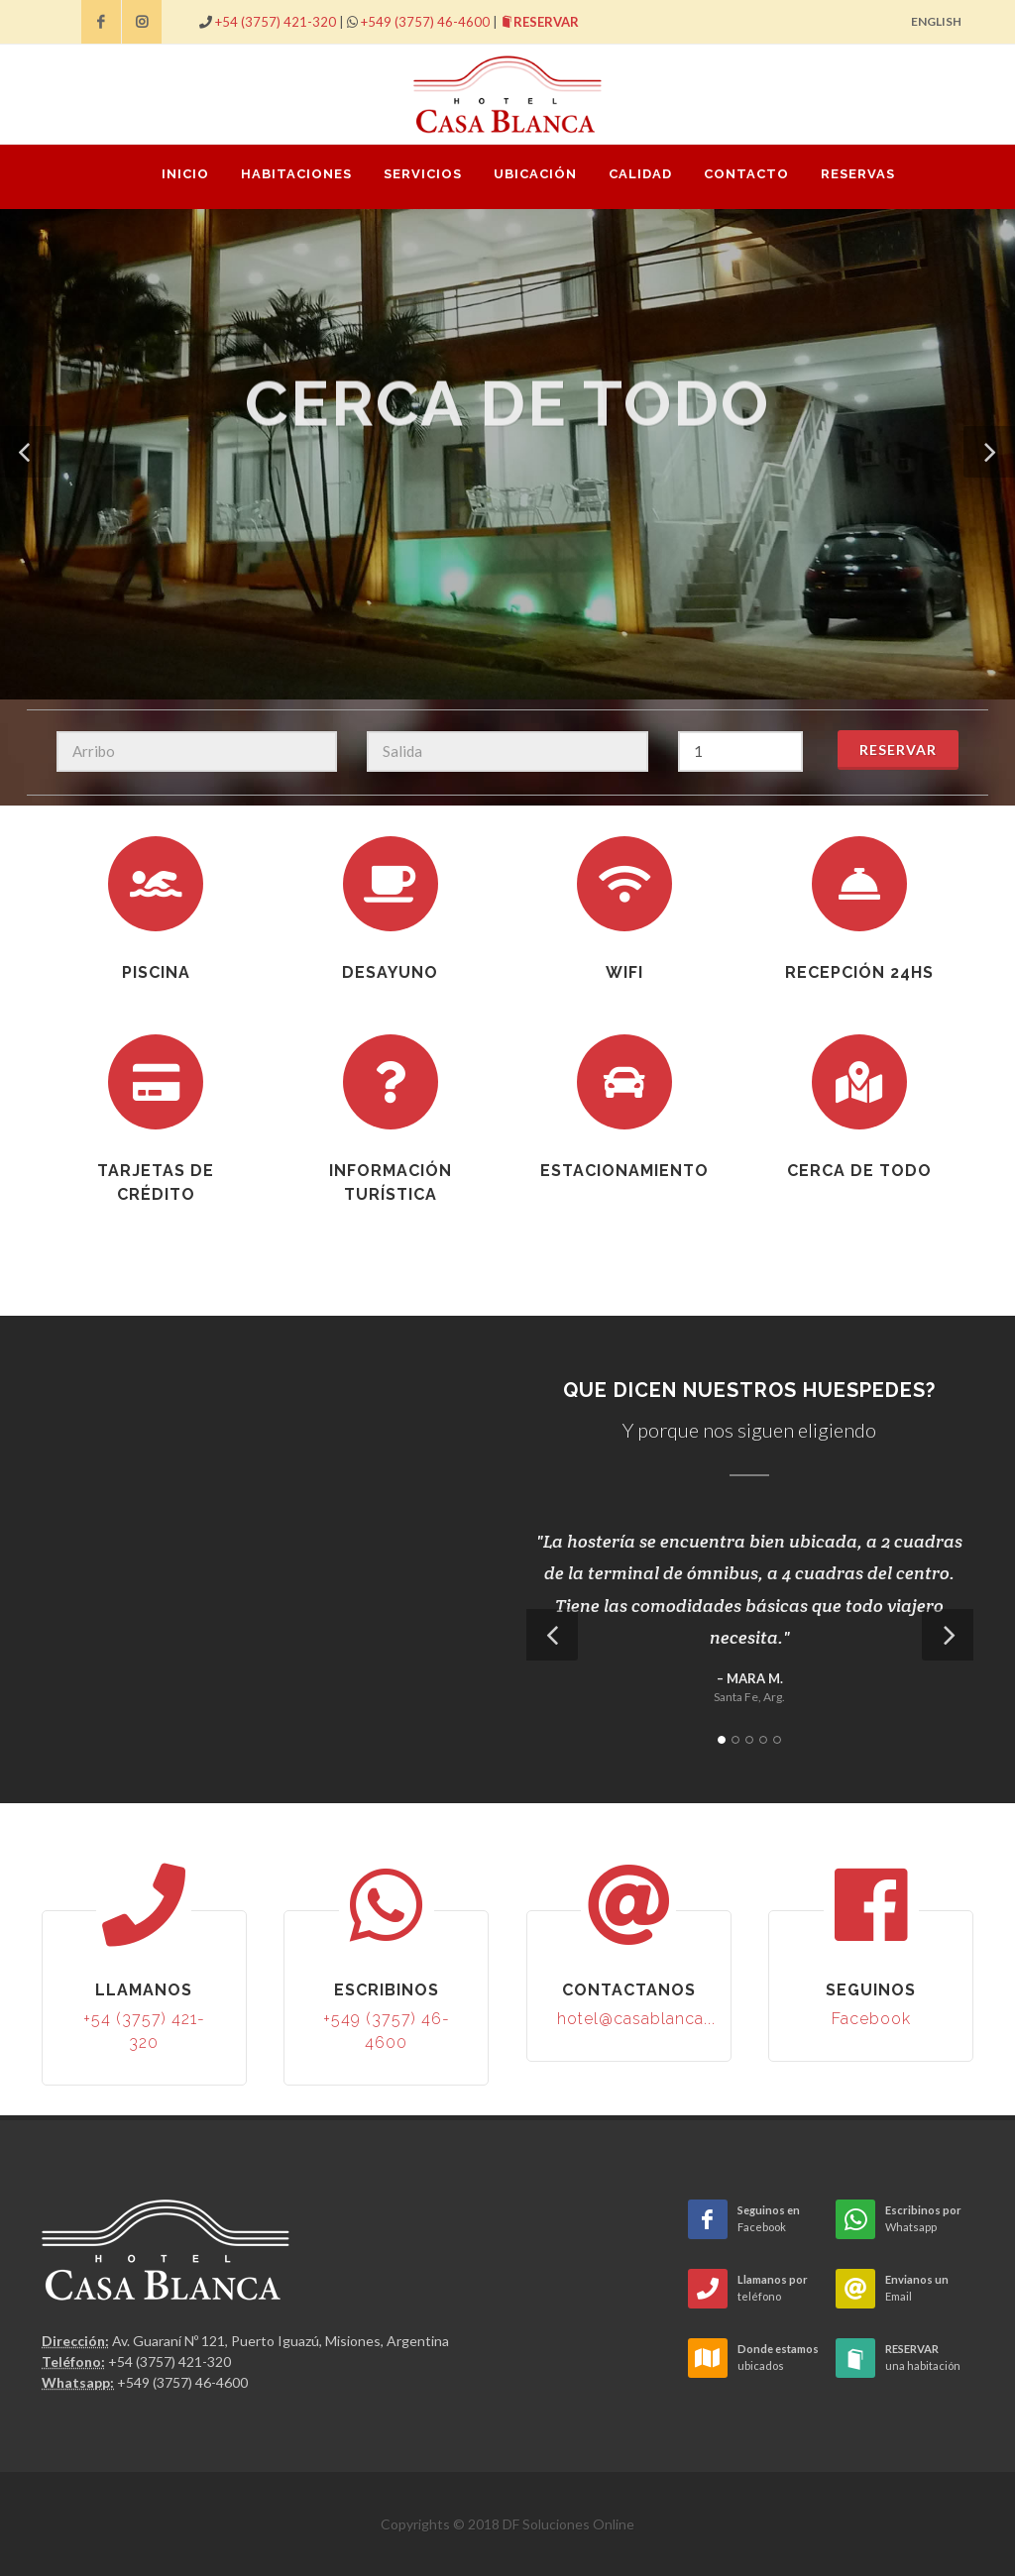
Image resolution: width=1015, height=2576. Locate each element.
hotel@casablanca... (636, 2018)
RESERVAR (540, 22)
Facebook (871, 2018)
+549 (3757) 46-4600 (425, 22)
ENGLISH (936, 21)
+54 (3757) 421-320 (275, 22)
